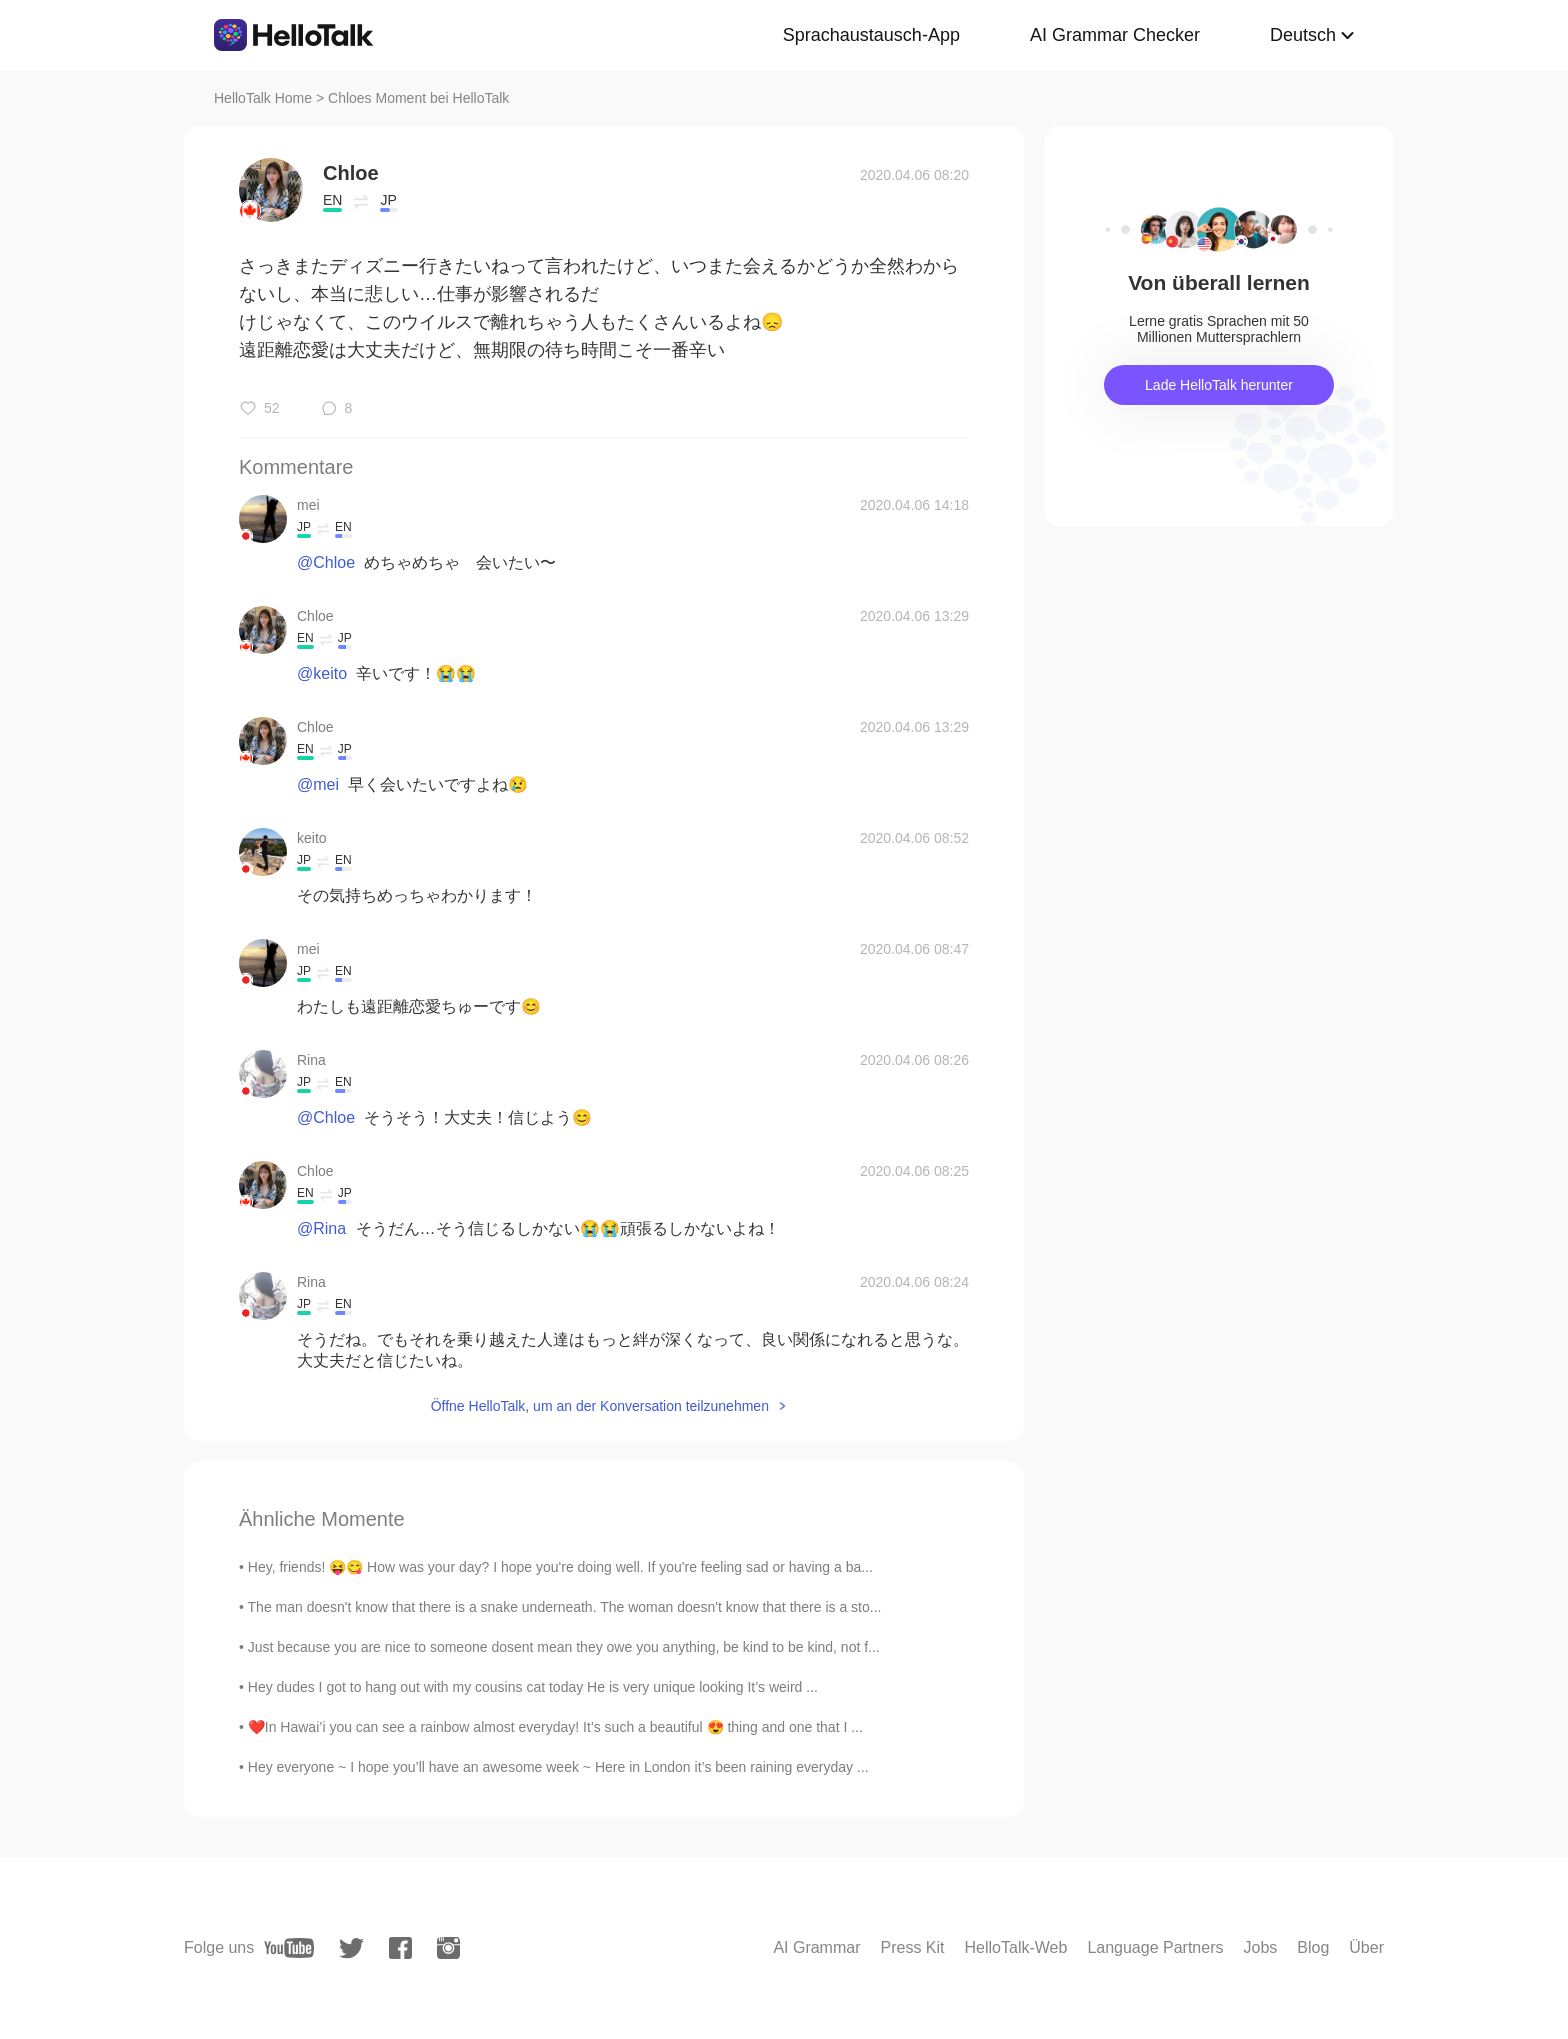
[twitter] (351, 1948)
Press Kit (913, 1947)
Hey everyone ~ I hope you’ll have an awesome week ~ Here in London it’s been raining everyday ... (558, 1767)
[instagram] (448, 1948)
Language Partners (1155, 1947)
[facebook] (400, 1948)
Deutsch (1303, 35)
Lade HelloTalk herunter (1219, 385)
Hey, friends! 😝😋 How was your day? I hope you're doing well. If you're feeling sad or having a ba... (560, 1567)
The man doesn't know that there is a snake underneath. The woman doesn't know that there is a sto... (565, 1607)
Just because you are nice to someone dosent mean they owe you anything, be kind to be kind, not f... (564, 1647)
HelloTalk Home (263, 98)
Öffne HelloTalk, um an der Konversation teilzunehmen (600, 1406)
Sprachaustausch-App (871, 35)
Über (1366, 1947)
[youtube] (289, 1948)
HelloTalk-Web (1016, 1947)
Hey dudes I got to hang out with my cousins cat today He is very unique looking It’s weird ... (533, 1687)
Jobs (1260, 1947)
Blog (1313, 1947)
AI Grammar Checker (1115, 35)
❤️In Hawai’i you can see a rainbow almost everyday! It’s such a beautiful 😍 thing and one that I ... (555, 1727)
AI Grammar (816, 1947)
